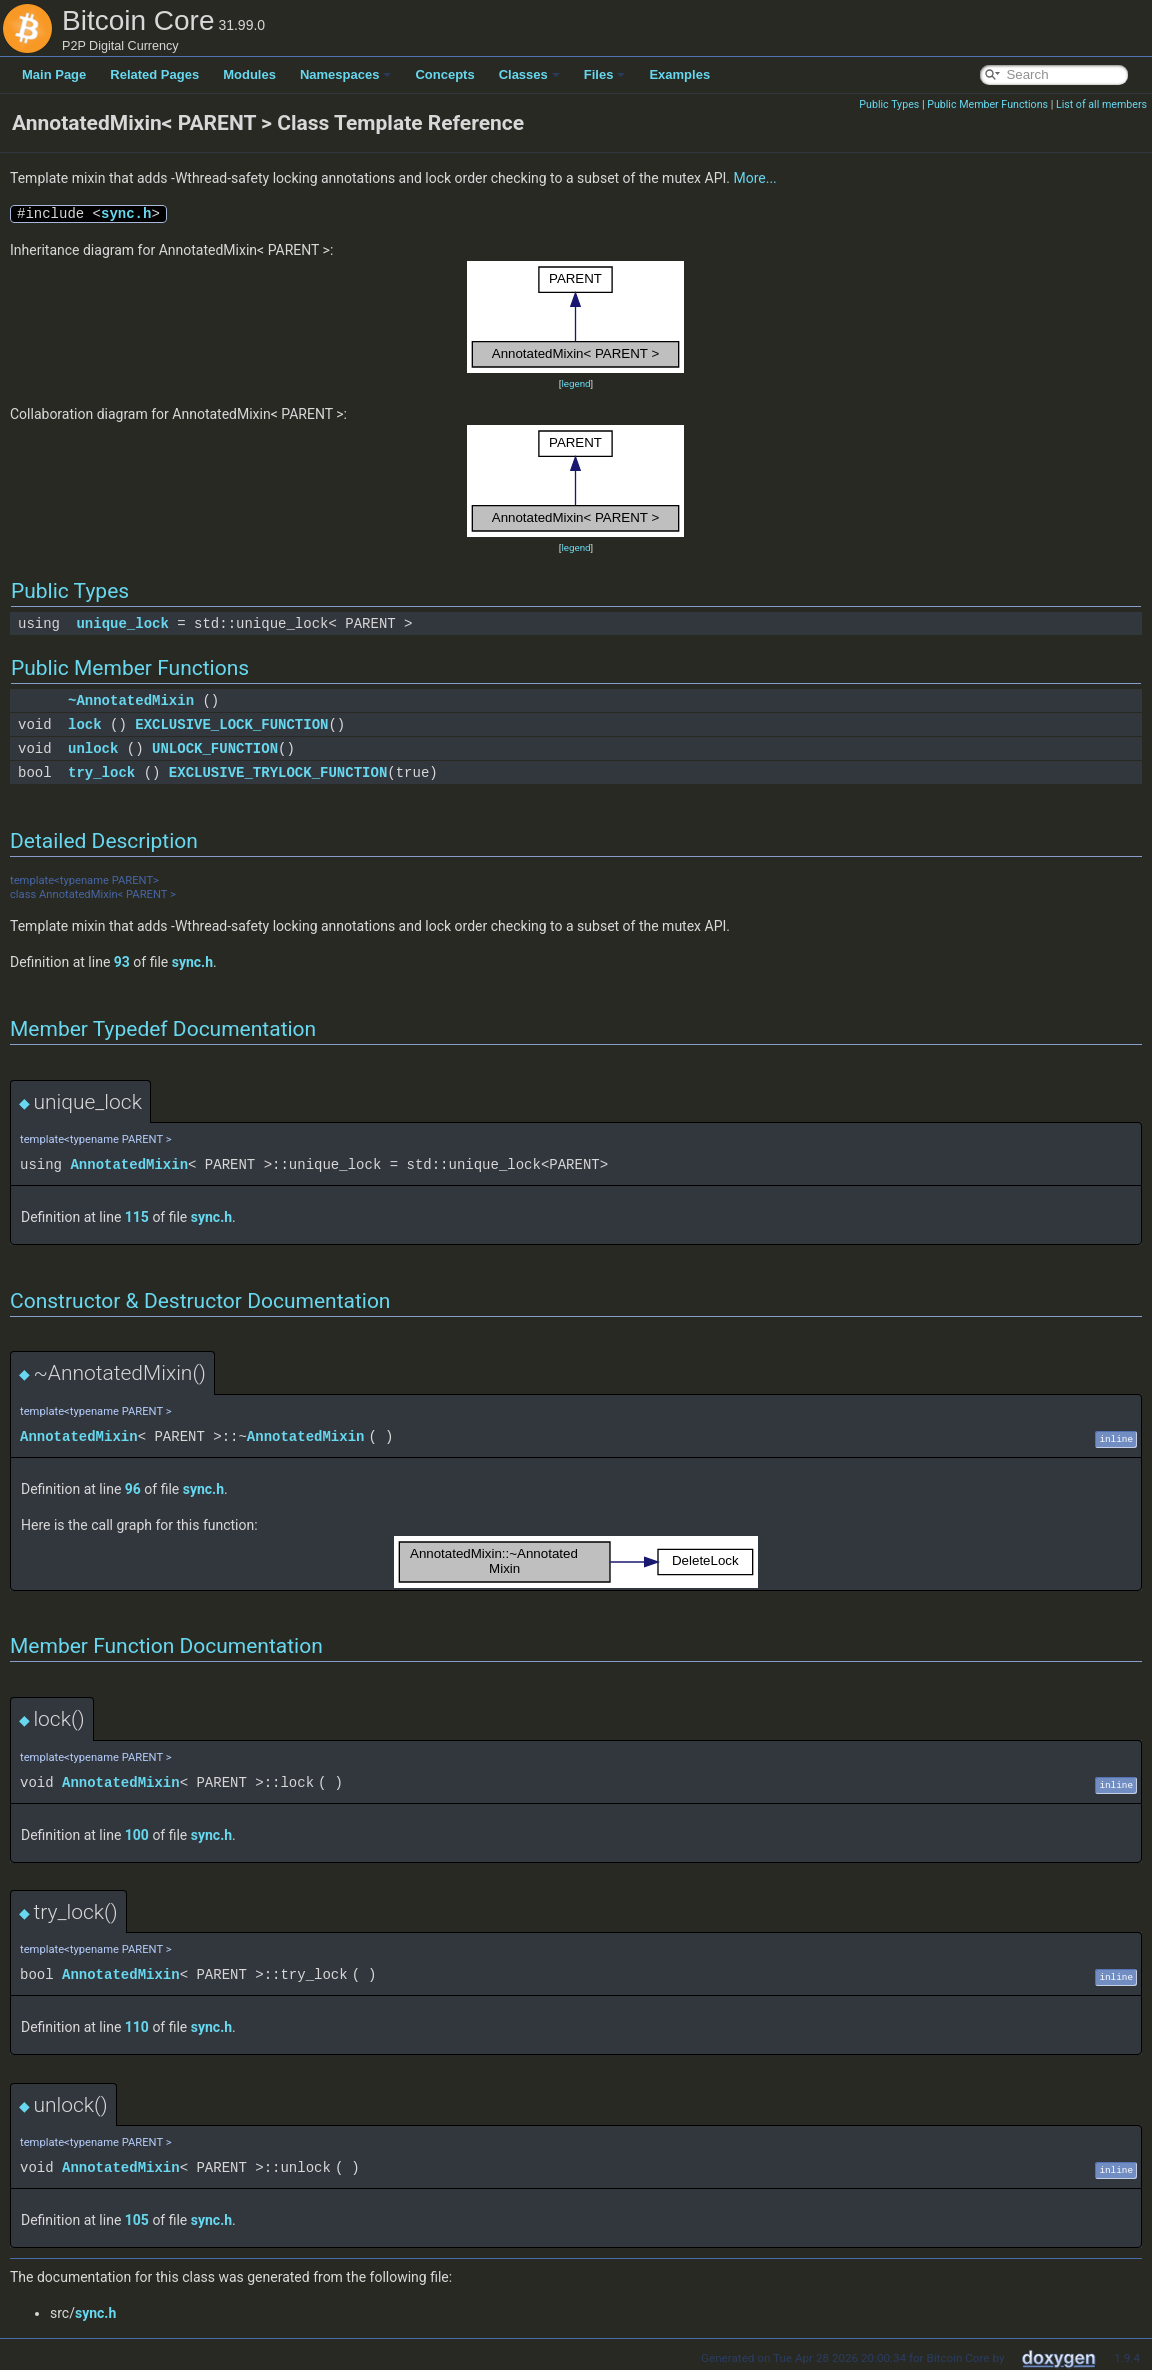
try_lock (101, 772)
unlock (93, 748)
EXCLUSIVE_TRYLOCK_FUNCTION (278, 772)
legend (575, 383)
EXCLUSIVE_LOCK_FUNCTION (231, 724)
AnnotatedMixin (129, 1164)
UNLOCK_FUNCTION (215, 748)
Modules (249, 74)
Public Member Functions (987, 104)
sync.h (126, 213)
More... (754, 178)
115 (137, 1217)
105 (137, 2220)
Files (605, 74)
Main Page (54, 74)
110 (137, 2027)
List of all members (1101, 104)
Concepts (444, 74)
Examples (679, 74)
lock (85, 724)
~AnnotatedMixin (131, 700)
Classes (529, 74)
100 (137, 1835)
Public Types (889, 104)
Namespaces (346, 74)
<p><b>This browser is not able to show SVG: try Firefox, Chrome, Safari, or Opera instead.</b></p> (576, 317)
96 (133, 1489)
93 (122, 962)
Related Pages (154, 74)
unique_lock (122, 623)
